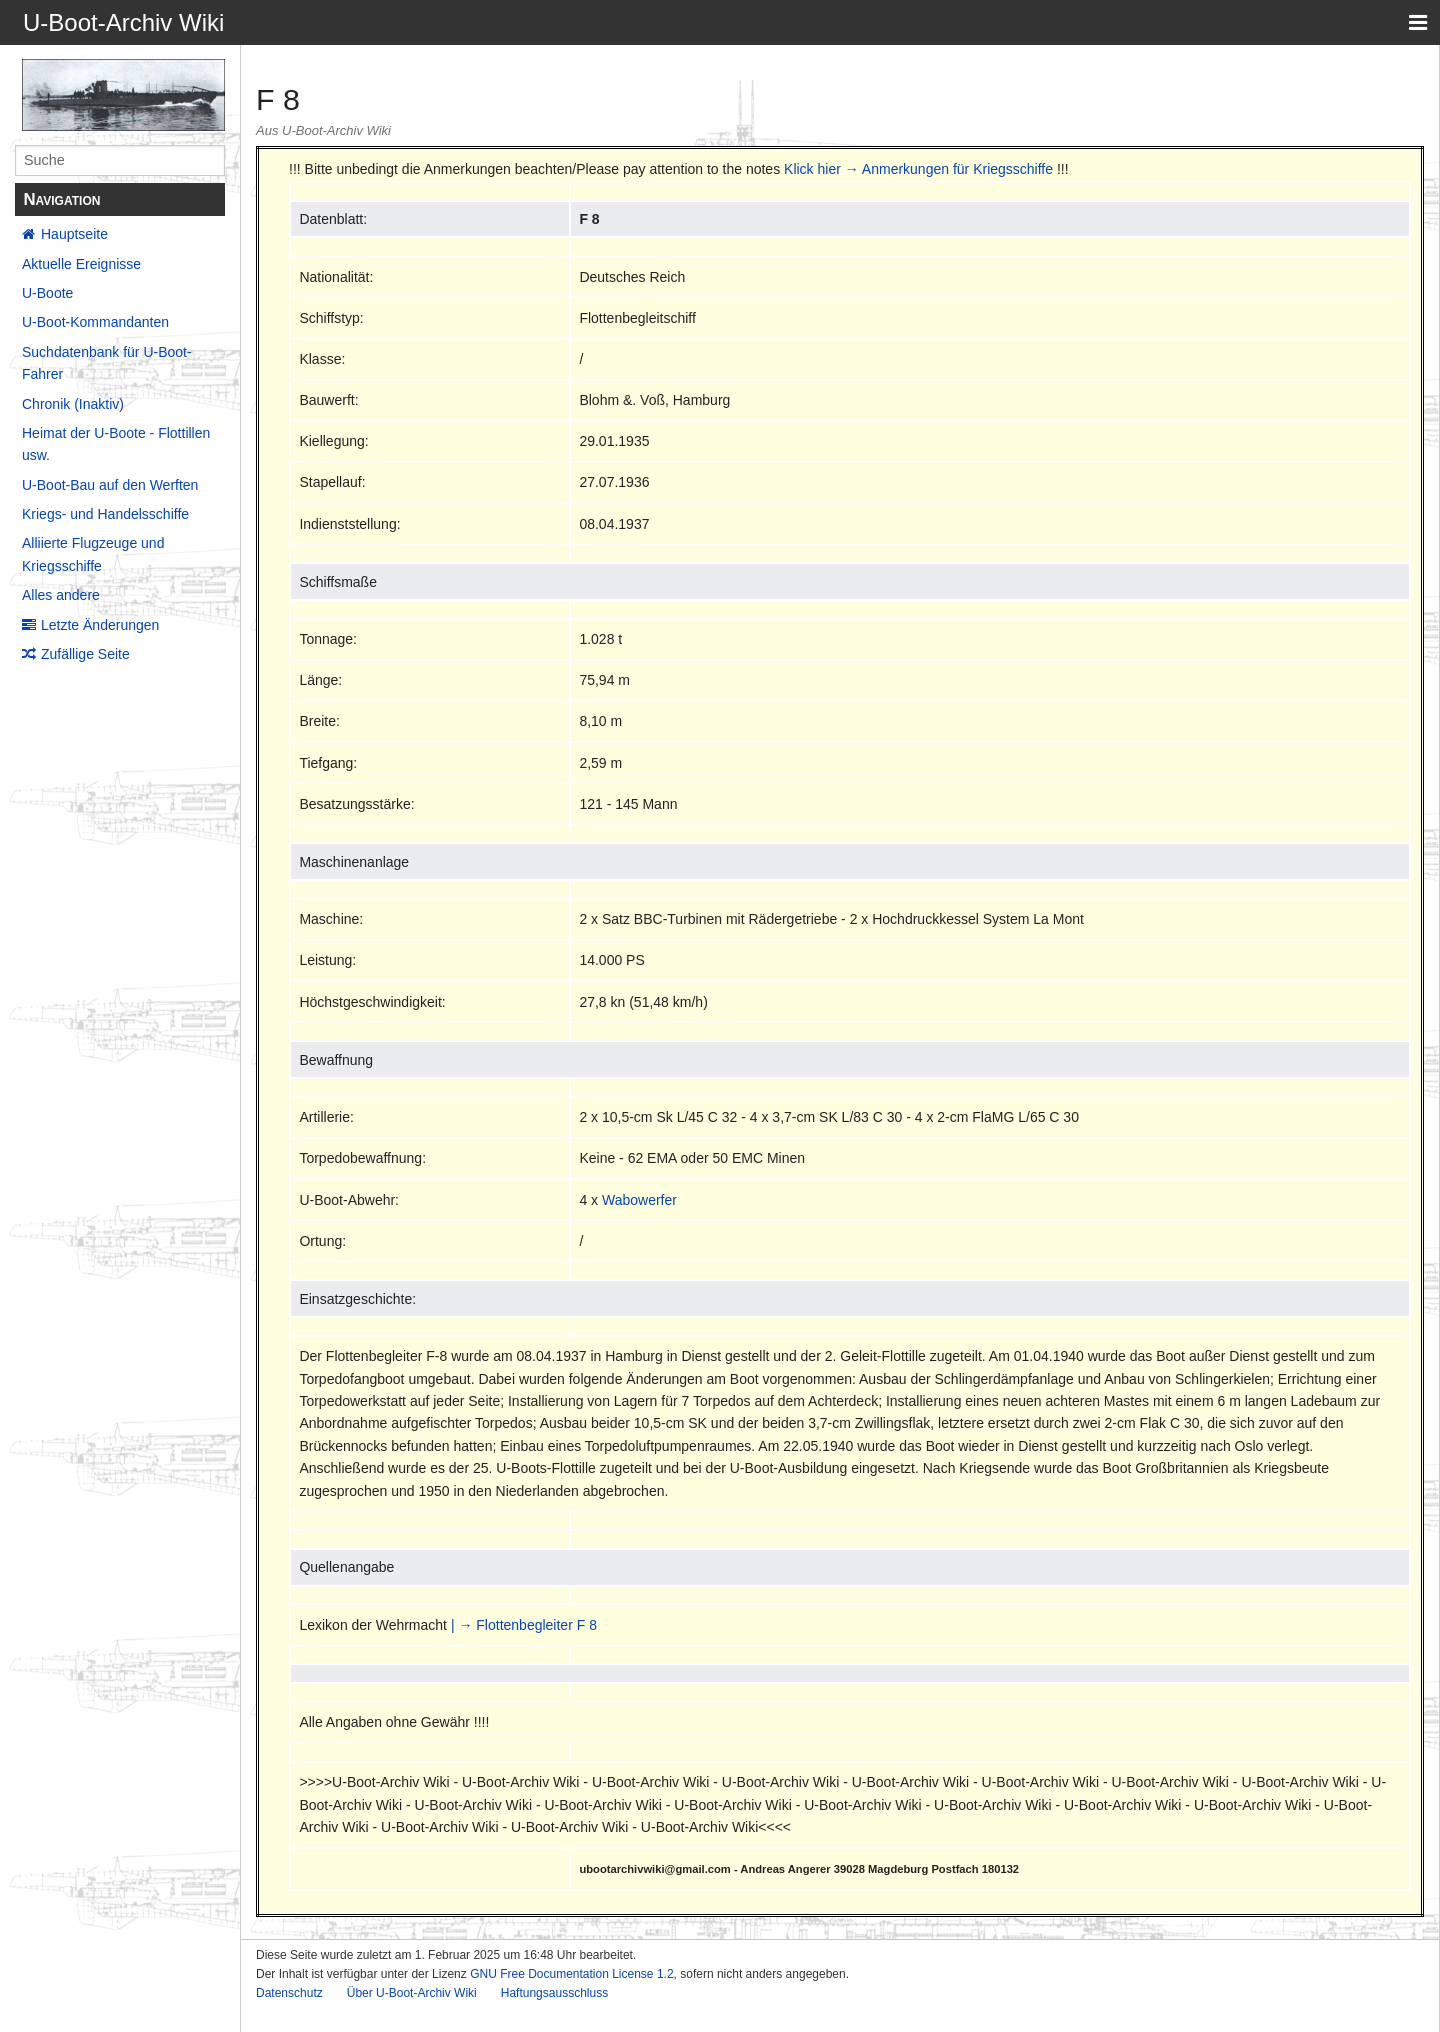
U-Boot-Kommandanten (95, 322)
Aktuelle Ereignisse (81, 264)
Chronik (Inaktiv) (73, 404)
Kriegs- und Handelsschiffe (105, 514)
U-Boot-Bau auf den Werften (110, 485)
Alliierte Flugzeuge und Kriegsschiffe (93, 554)
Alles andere (61, 595)
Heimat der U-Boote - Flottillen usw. (116, 444)
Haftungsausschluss (554, 1993)
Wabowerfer (639, 1200)
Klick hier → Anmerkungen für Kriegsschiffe (918, 169)
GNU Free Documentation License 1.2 (571, 1974)
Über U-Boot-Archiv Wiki (412, 1993)
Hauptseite (74, 234)
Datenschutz (289, 1993)
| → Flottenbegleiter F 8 (524, 1625)
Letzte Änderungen (100, 625)
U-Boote (47, 293)
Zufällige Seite (85, 654)
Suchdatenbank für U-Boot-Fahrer (107, 363)
